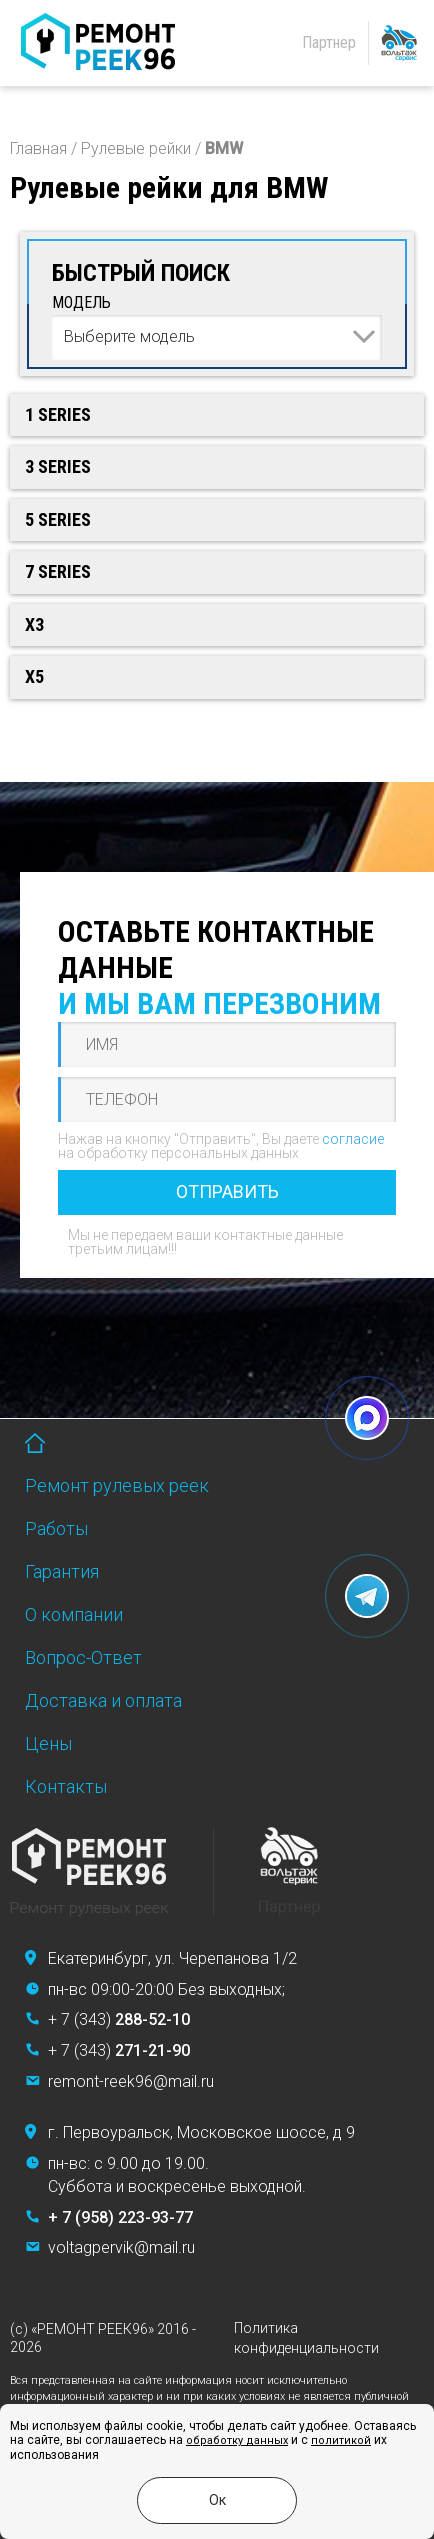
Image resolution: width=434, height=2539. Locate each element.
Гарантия (62, 1571)
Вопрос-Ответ (83, 1657)
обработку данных (237, 2440)
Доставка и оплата (103, 1700)
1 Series (58, 414)
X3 (34, 624)
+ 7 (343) (119, 2019)
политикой (341, 2440)
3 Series (58, 466)
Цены (48, 1743)
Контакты (66, 1786)
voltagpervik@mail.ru (121, 2247)
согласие (353, 1139)
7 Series (58, 571)
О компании (74, 1614)
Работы (56, 1528)
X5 (34, 676)
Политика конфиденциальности (306, 2338)
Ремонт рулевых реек (117, 1485)
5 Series (58, 519)
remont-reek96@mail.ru (131, 2081)
